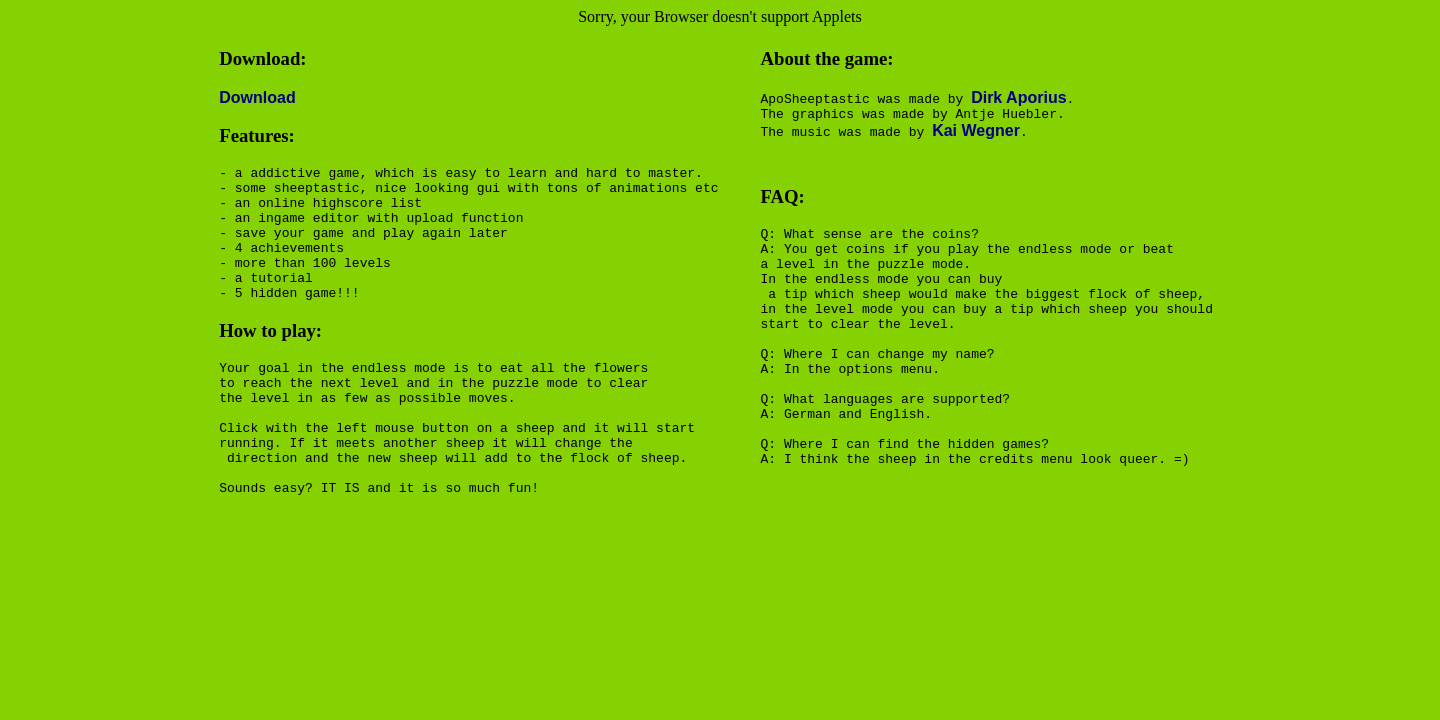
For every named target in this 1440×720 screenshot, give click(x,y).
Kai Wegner (976, 133)
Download (257, 97)
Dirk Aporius (1018, 97)
